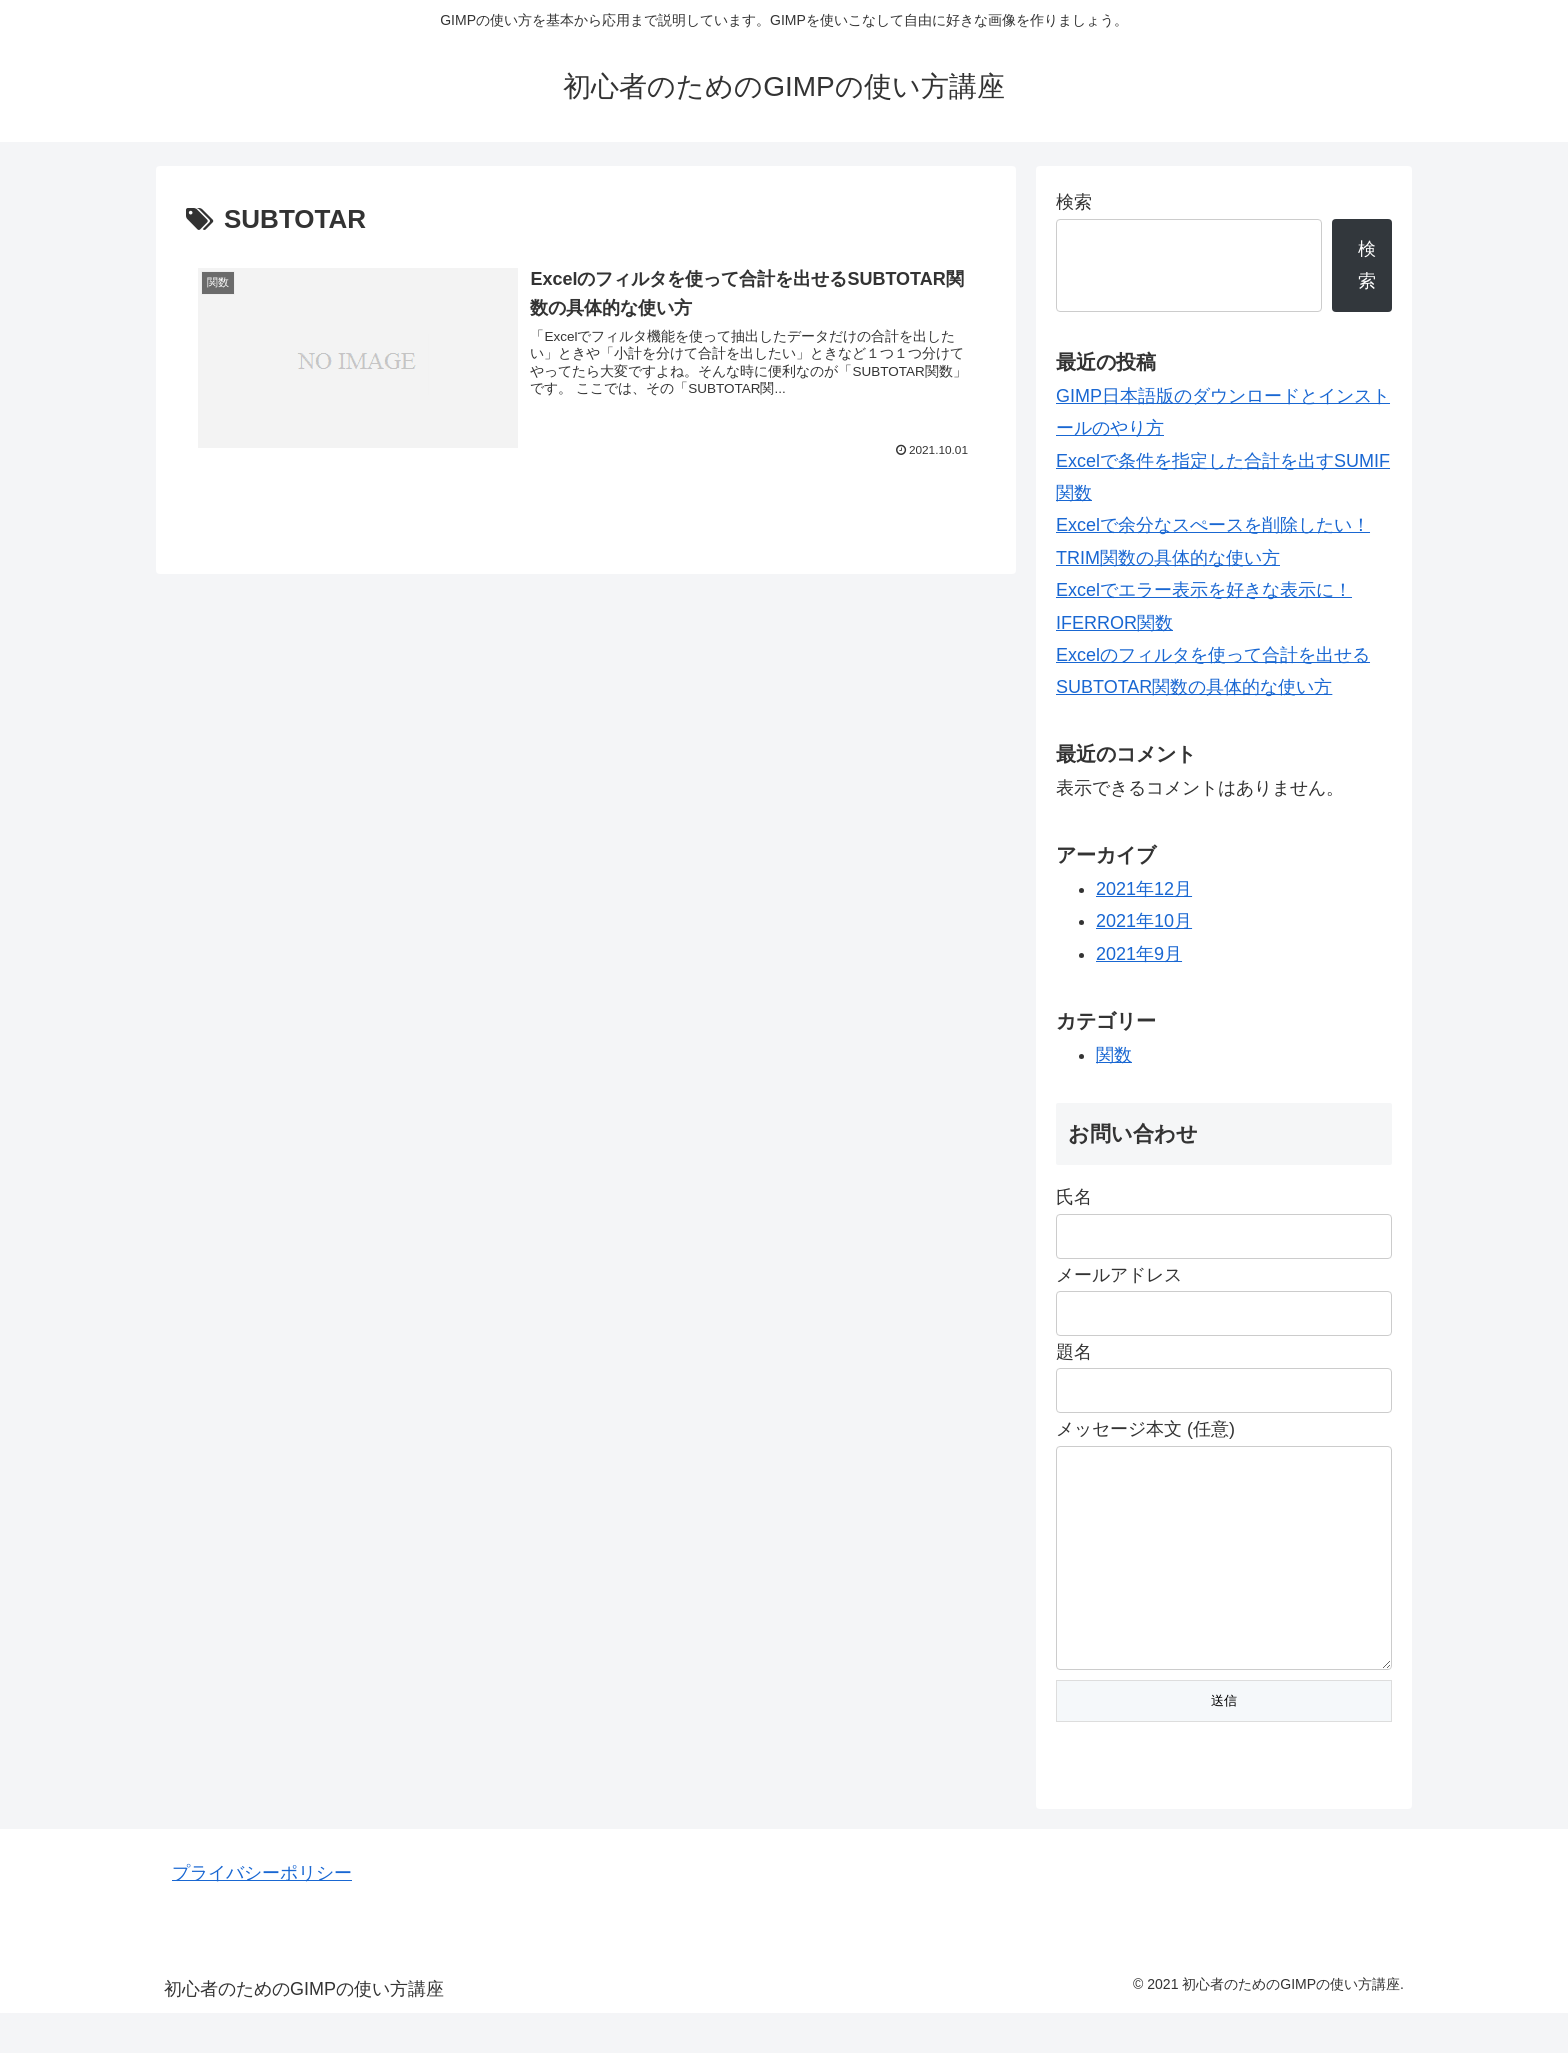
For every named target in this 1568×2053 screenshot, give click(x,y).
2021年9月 (1139, 954)
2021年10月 (1144, 921)
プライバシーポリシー (262, 1913)
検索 (1074, 202)
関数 (1114, 1055)
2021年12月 (1144, 889)
